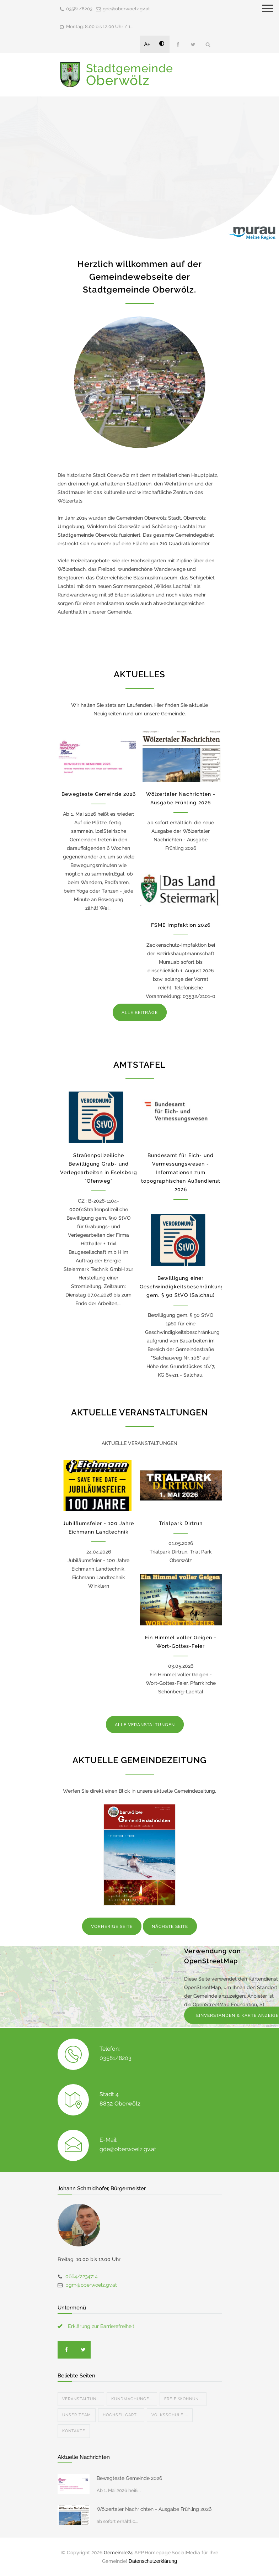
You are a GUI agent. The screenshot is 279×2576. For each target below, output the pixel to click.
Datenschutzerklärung (153, 2561)
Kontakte (73, 2431)
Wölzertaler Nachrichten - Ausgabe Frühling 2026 (154, 2509)
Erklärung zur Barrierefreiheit (101, 2326)
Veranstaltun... (81, 2399)
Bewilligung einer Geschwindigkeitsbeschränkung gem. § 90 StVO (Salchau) (182, 1286)
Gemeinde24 (118, 2552)
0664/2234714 (81, 2276)
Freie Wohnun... (183, 2399)
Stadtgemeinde (129, 75)
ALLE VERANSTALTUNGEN (145, 1724)
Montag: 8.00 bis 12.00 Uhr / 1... (100, 26)
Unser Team (76, 2415)
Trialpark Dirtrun (181, 1523)
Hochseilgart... (121, 2415)
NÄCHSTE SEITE (170, 1926)
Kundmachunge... (131, 2399)
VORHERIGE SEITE (112, 1926)
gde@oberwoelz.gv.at (126, 8)
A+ (147, 44)
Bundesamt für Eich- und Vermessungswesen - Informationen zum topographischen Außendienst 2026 (180, 1172)
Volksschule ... (169, 2415)
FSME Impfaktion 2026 (180, 925)
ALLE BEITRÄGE (140, 1012)
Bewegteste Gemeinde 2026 (98, 794)
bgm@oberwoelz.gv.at (91, 2285)
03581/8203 (79, 8)
